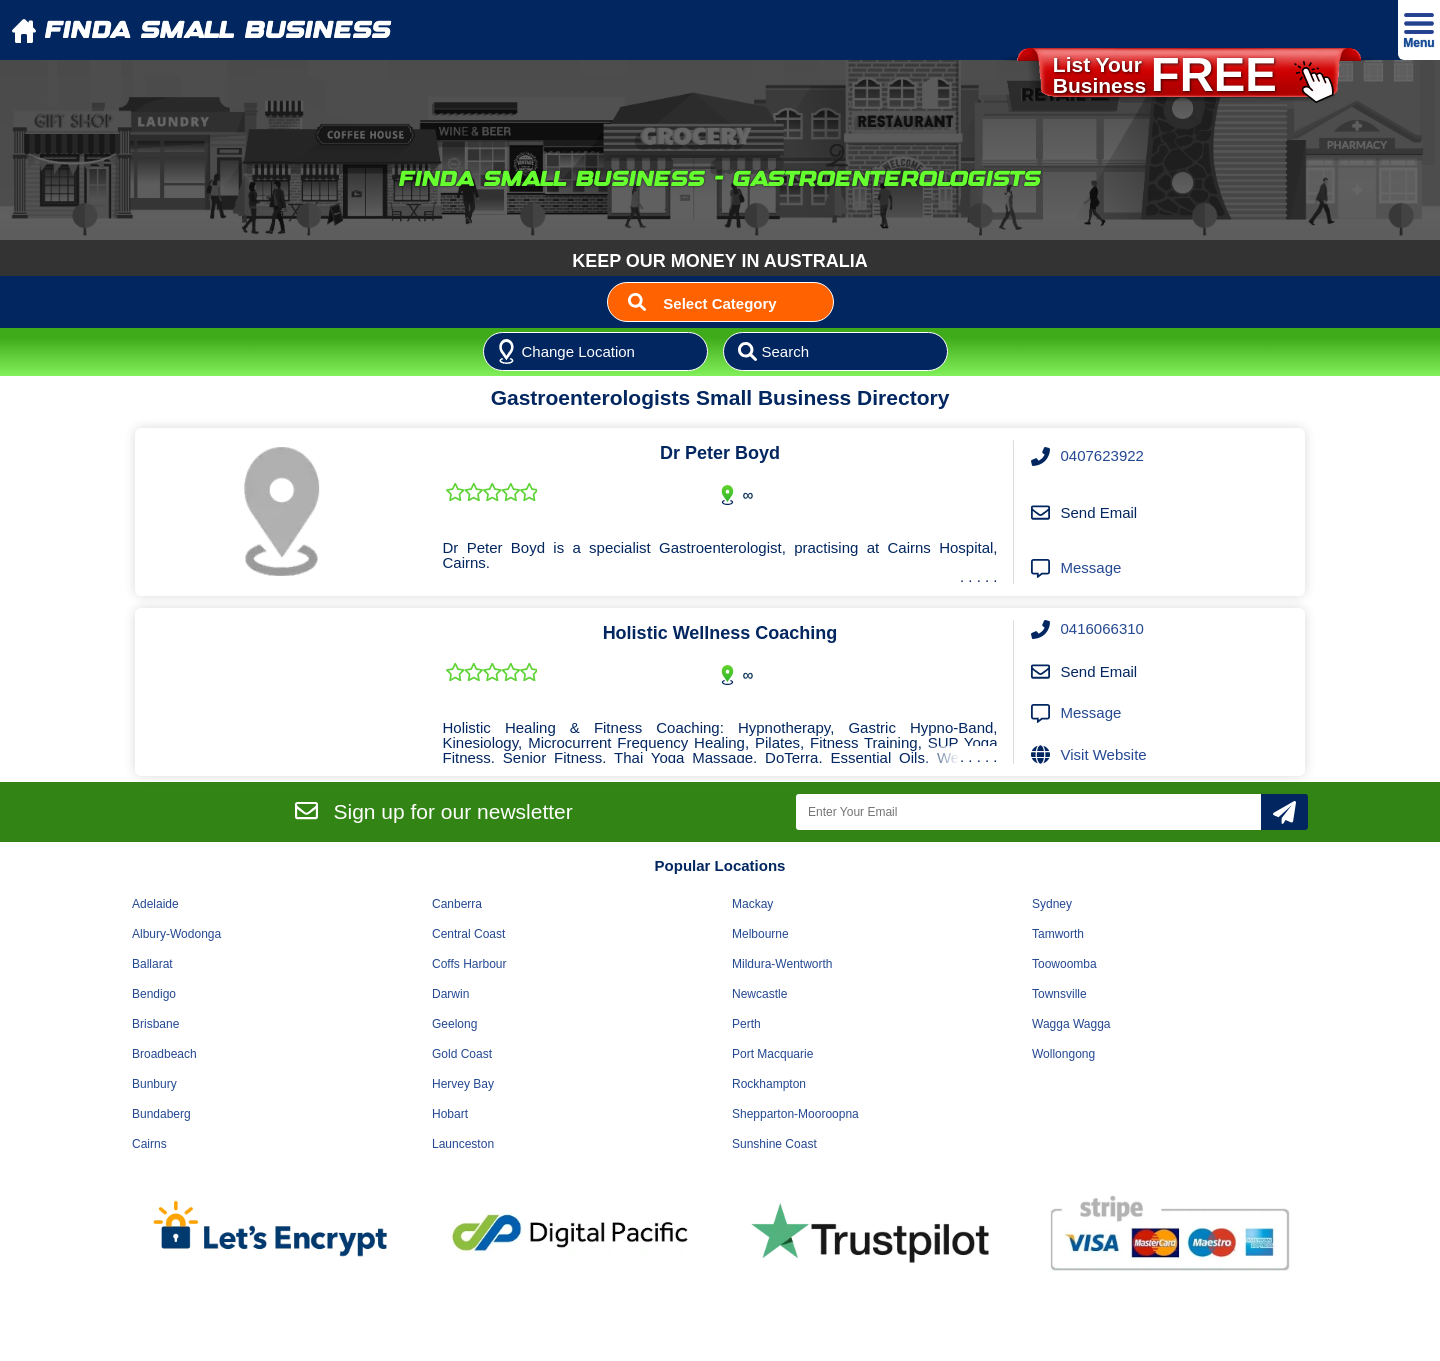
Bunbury (154, 1084)
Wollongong (1063, 1054)
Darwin (450, 994)
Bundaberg (161, 1114)
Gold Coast (462, 1054)
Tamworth (1058, 934)
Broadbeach (164, 1054)
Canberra (457, 904)
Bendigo (154, 994)
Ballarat (152, 964)
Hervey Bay (463, 1084)
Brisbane (155, 1024)
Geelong (454, 1024)
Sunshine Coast (774, 1144)
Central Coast (468, 934)
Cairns (149, 1144)
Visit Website (1104, 754)
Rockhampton (769, 1084)
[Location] (595, 352)
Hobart (450, 1114)
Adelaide (155, 904)
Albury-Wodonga (176, 934)
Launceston (463, 1144)
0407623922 (1102, 455)
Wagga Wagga (1071, 1024)
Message (1091, 567)
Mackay (752, 904)
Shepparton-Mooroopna (795, 1114)
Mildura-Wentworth (782, 964)
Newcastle (759, 994)
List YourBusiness (1194, 76)
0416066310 (1102, 628)
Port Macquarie (772, 1054)
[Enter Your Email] (1028, 812)
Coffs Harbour (469, 964)
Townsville (1059, 994)
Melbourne (760, 934)
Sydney (1052, 904)
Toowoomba (1064, 964)
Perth (746, 1024)
